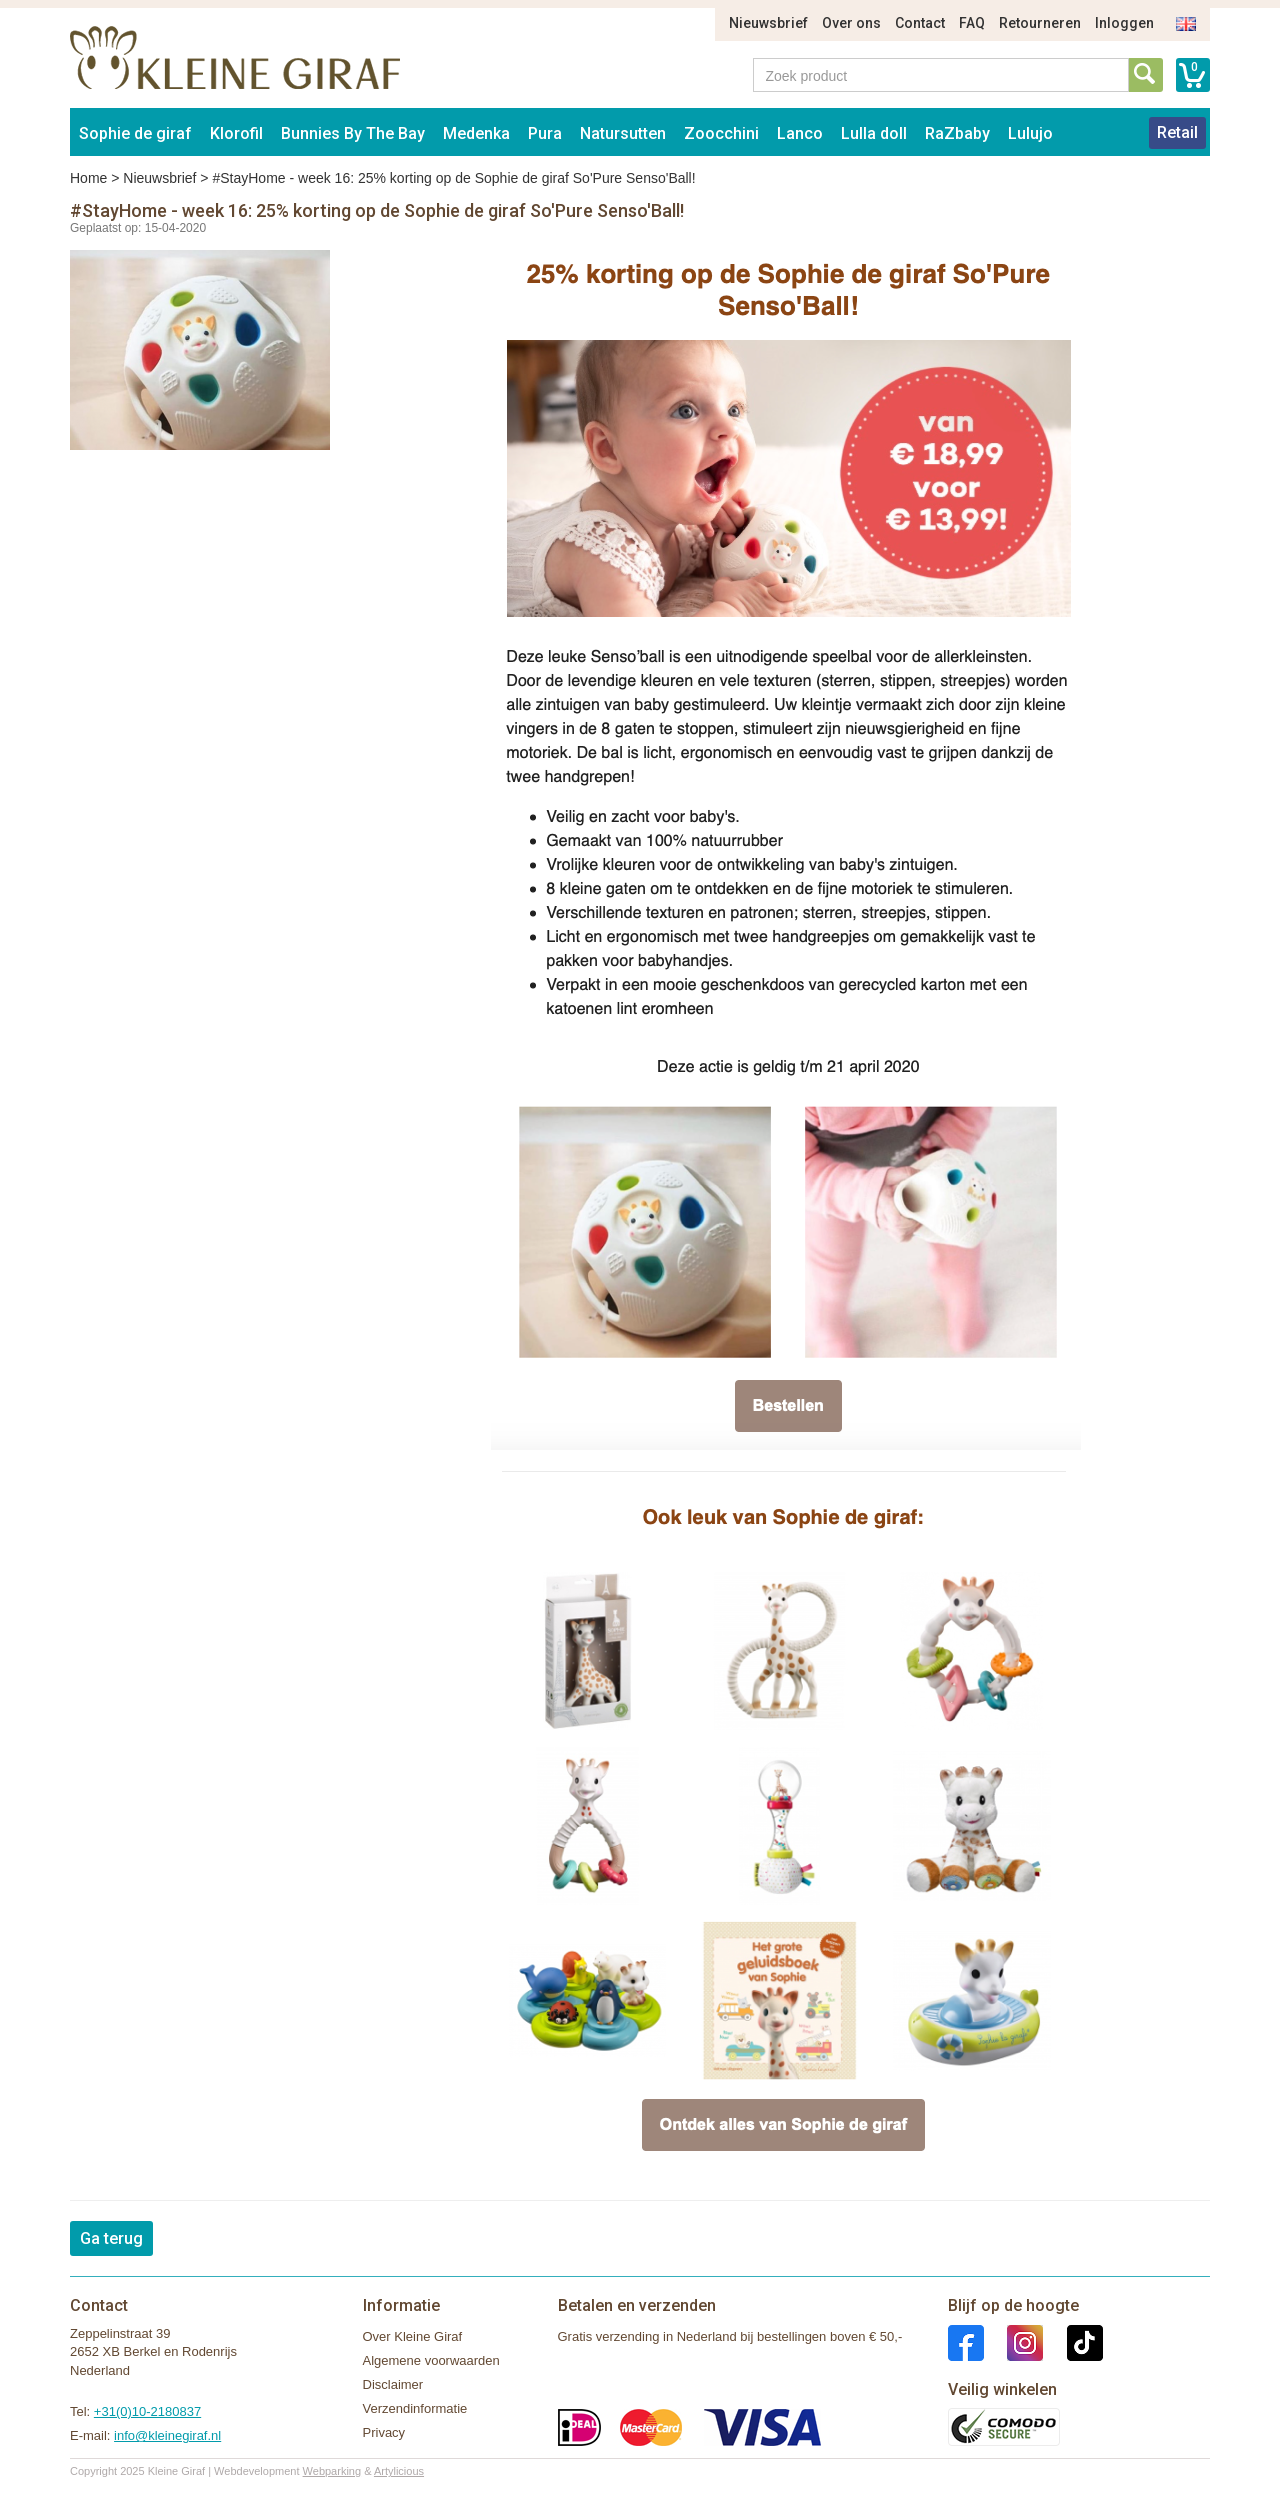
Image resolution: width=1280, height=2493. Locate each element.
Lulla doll (874, 133)
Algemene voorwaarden (431, 2360)
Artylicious (399, 2471)
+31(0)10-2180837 (147, 2411)
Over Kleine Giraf (413, 2336)
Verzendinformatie (415, 2408)
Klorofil (236, 133)
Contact (920, 23)
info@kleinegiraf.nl (167, 2435)
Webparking (332, 2471)
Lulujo (1030, 133)
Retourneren (1040, 23)
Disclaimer (393, 2384)
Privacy (384, 2432)
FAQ (972, 23)
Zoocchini (721, 133)
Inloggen (1124, 23)
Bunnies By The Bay (353, 133)
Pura (545, 133)
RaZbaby (957, 133)
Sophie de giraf (135, 133)
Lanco (800, 133)
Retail (1177, 132)
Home (88, 178)
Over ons (851, 23)
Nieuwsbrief (768, 23)
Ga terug (111, 2238)
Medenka (476, 133)
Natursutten (623, 133)
